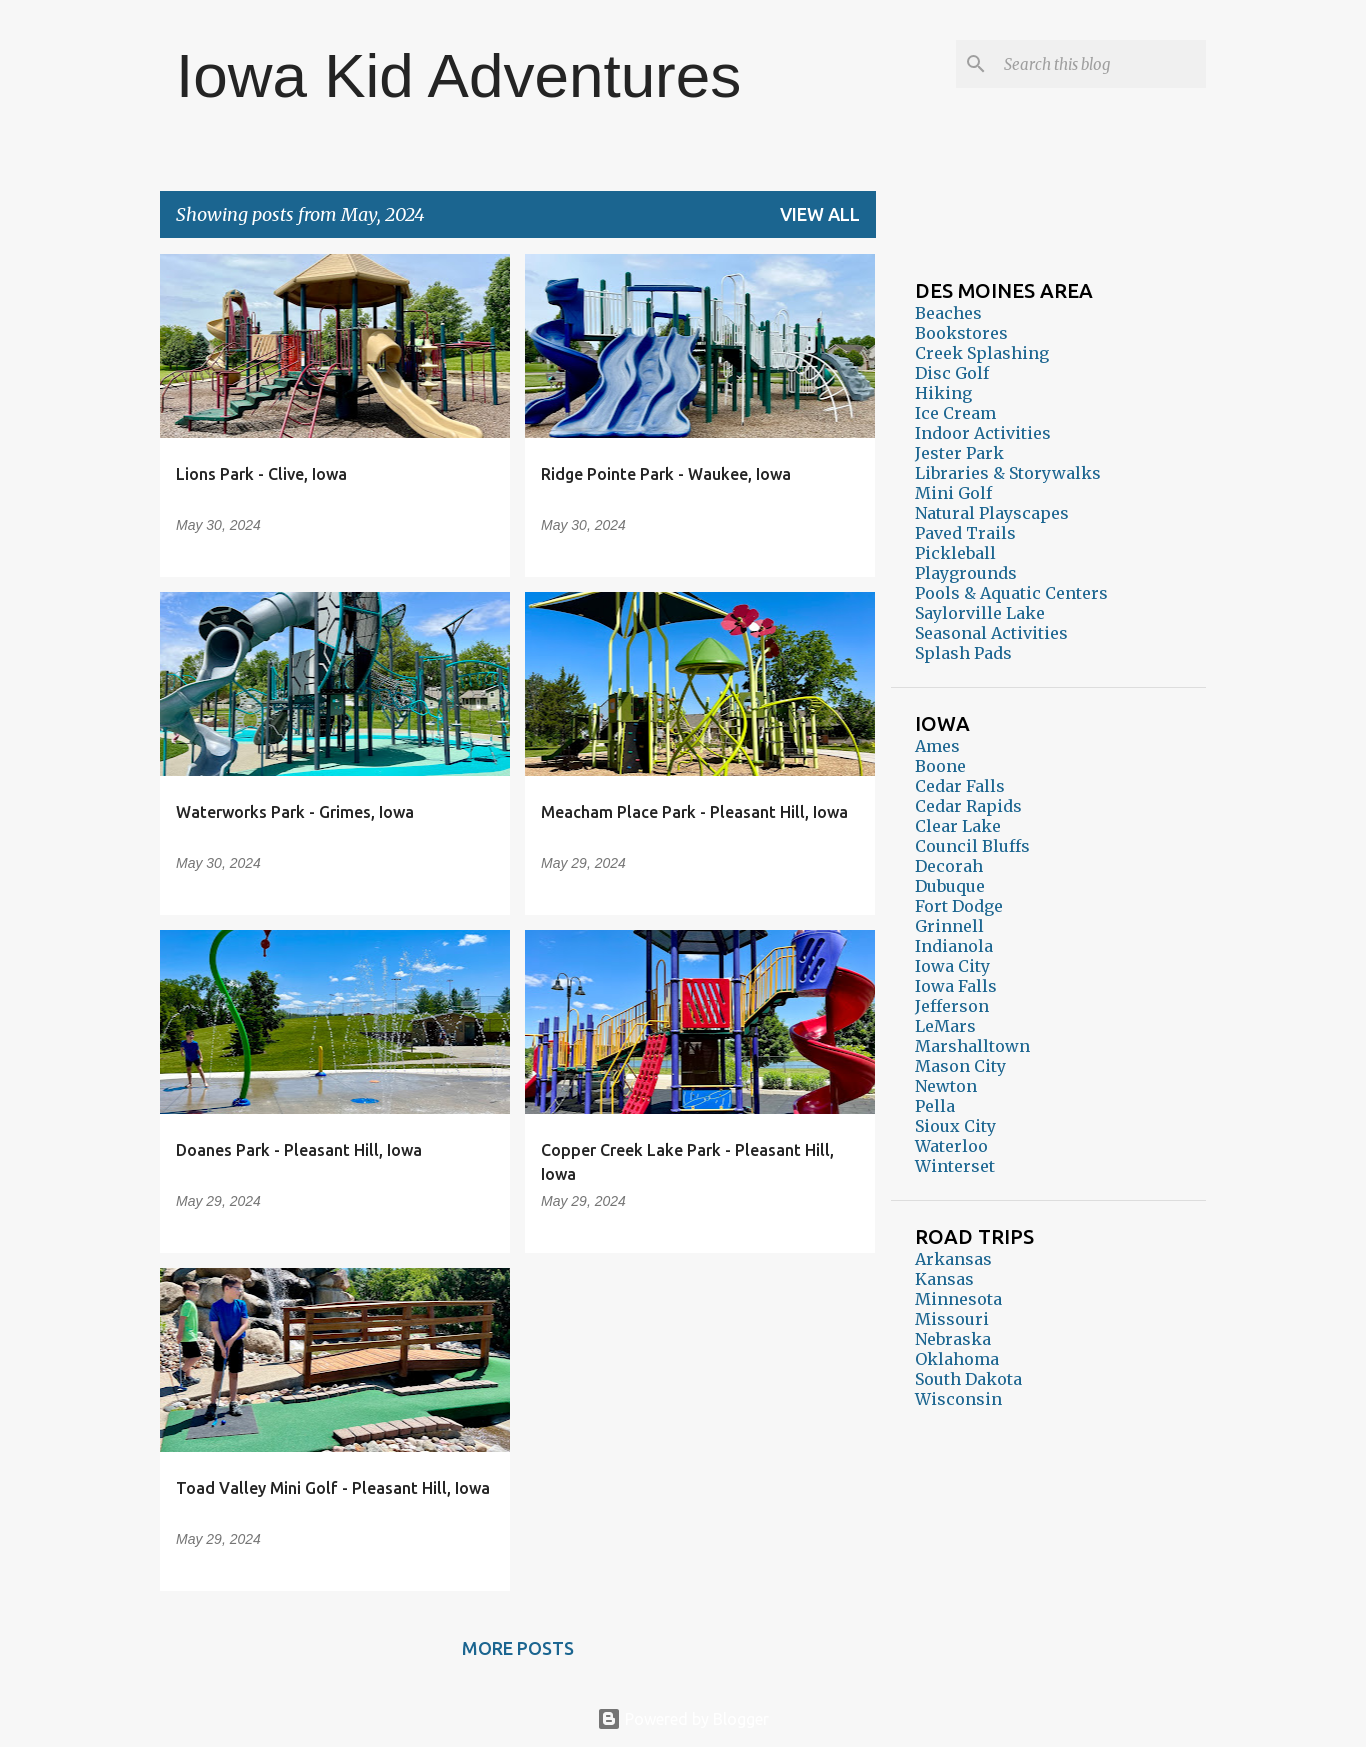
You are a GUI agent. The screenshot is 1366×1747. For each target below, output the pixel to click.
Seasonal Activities (991, 633)
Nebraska (953, 1339)
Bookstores (961, 333)
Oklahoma (957, 1359)
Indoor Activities (983, 433)
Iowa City (952, 966)
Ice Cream (955, 413)
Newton (946, 1086)
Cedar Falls (960, 786)
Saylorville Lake (980, 613)
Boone (940, 766)
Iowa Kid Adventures (458, 75)
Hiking (943, 393)
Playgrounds (966, 573)
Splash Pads (963, 653)
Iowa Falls (956, 986)
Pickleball (955, 553)
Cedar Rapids (968, 806)
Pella (935, 1106)
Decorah (949, 866)
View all (820, 214)
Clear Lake (958, 826)
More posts (518, 1648)
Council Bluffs (972, 846)
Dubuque (950, 886)
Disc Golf (952, 373)
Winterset (955, 1166)
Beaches (948, 313)
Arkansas (953, 1259)
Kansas (944, 1279)
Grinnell (949, 926)
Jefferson (952, 1006)
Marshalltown (972, 1046)
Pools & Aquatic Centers (1011, 593)
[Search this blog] (1101, 64)
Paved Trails (965, 533)
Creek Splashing (982, 353)
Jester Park (959, 453)
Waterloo (951, 1146)
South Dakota (968, 1379)
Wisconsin (958, 1399)
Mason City (960, 1066)
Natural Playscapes (992, 513)
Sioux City (955, 1126)
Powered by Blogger (683, 1719)
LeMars (945, 1026)
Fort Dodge (959, 906)
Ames (937, 746)
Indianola (954, 946)
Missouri (952, 1319)
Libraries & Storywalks (1008, 473)
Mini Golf (953, 493)
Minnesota (958, 1299)
